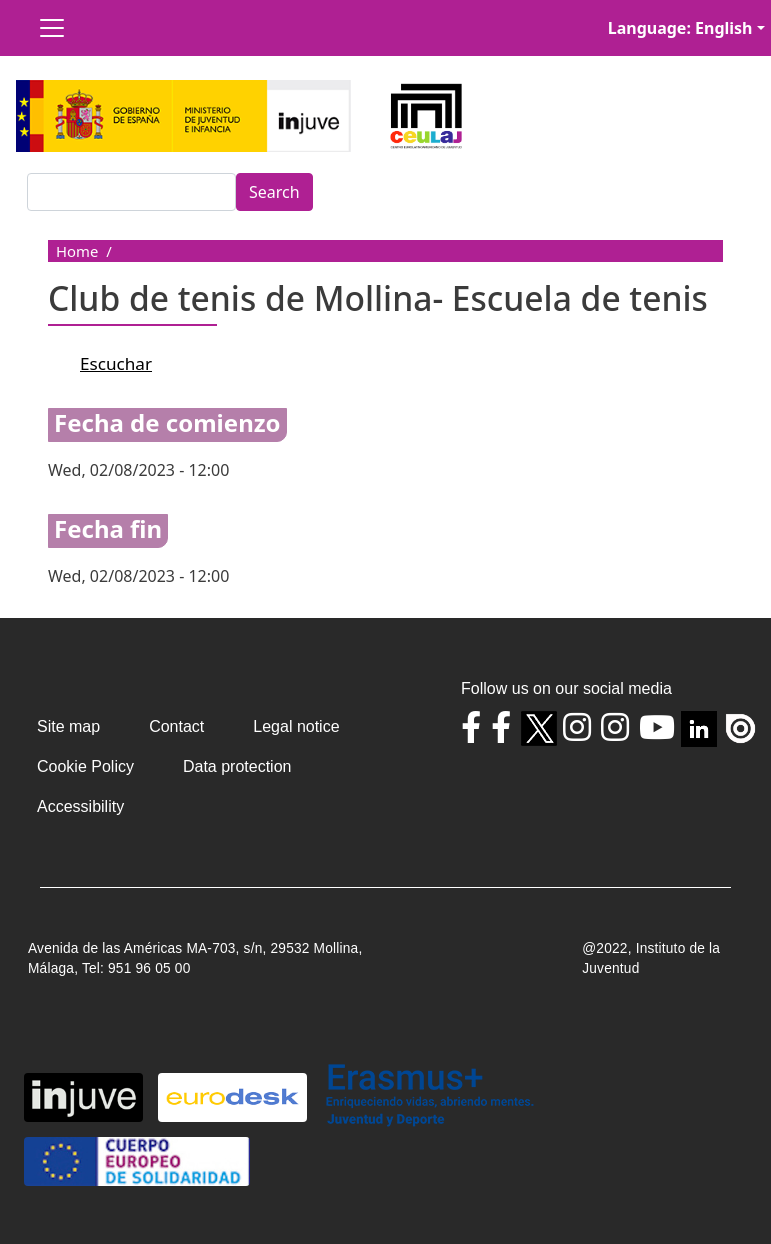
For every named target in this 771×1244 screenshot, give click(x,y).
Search (274, 192)
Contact (176, 726)
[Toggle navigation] (52, 28)
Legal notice (296, 726)
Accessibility (80, 806)
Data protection (237, 766)
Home (77, 251)
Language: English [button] (680, 28)
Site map (68, 726)
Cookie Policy (85, 766)
